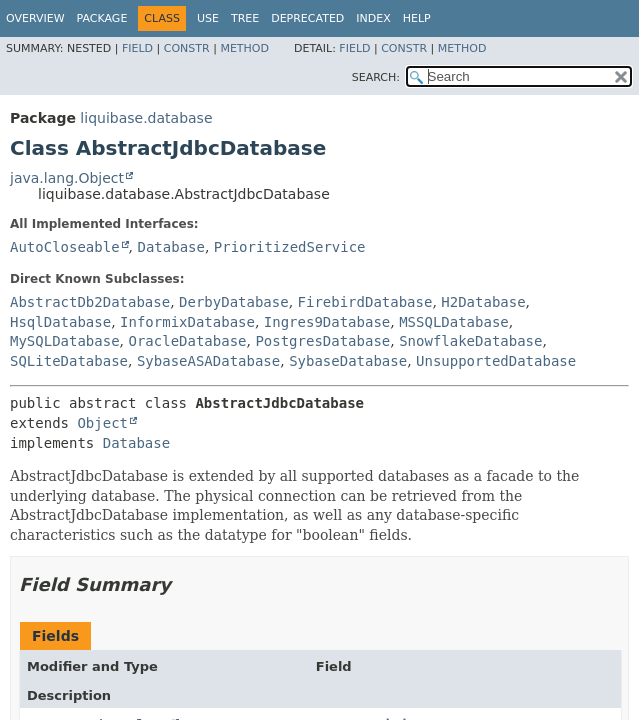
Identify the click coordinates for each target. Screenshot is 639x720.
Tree (245, 18)
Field (137, 48)
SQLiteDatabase (69, 361)
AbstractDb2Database (90, 302)
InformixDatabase (187, 322)
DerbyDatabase (234, 302)
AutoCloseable (65, 247)
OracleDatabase (187, 341)
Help (417, 18)
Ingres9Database (327, 322)
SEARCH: (376, 77)
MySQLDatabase (65, 341)
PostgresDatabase (322, 341)
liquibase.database (146, 118)
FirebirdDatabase (365, 302)
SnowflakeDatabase (470, 341)
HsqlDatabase (60, 322)
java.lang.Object (67, 178)
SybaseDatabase (348, 361)
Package (102, 18)
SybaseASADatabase (208, 361)
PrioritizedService (290, 247)
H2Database (483, 302)
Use (208, 18)
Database (170, 247)
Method (244, 48)
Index (373, 18)
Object (102, 423)
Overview (35, 18)
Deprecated (307, 18)
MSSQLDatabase (454, 322)
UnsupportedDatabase (496, 361)
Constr (187, 48)
